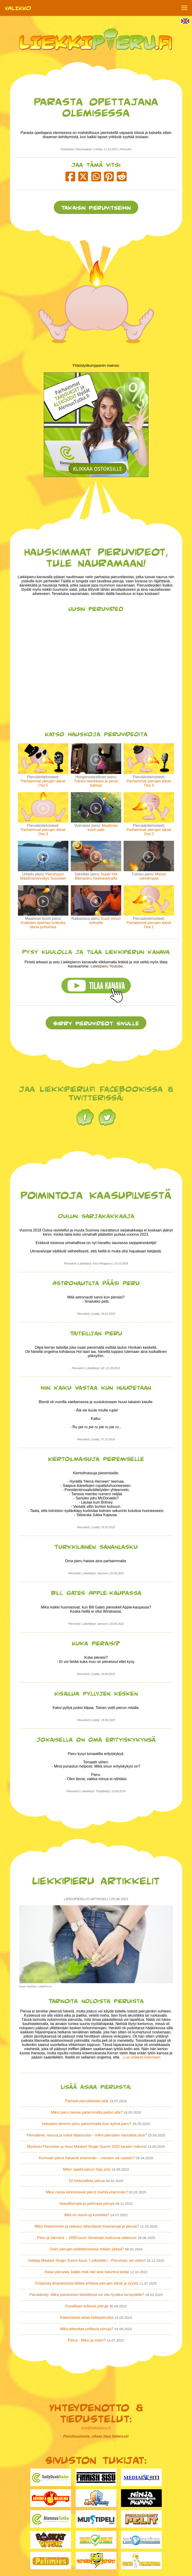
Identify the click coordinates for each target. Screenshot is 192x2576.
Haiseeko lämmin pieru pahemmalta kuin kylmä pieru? (86, 2124)
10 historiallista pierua (87, 2181)
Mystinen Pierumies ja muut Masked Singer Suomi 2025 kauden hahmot (86, 2147)
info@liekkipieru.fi (96, 2428)
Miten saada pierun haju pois (87, 2169)
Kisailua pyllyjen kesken (96, 1693)
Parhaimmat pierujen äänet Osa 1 (148, 925)
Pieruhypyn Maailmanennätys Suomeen (43, 876)
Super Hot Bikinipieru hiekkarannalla (96, 876)
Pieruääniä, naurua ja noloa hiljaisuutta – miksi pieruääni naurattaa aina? (87, 2135)
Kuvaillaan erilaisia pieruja (86, 2306)
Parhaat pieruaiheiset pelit (86, 2101)
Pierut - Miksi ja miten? (87, 2340)
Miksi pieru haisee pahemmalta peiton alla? (86, 2112)
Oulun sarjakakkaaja (96, 1215)
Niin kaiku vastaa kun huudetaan (96, 1387)
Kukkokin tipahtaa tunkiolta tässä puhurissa (43, 925)
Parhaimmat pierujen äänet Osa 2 (148, 832)
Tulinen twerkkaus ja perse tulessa (96, 783)
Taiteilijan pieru (96, 1333)
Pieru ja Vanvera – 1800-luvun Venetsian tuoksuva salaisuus (87, 2238)
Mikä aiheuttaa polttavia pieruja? (86, 2329)
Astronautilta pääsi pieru (96, 1282)
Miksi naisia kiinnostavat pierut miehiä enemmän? (87, 2192)
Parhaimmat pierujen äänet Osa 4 (148, 783)
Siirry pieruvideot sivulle (96, 1023)
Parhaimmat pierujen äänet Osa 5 (43, 783)
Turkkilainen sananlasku (96, 1546)
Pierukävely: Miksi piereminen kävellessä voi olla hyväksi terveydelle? (86, 2295)
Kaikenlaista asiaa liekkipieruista (86, 2317)
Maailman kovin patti (103, 828)
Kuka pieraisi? (96, 1643)
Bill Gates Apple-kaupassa (96, 1592)
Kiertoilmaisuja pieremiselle (96, 1458)
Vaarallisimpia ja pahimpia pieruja (86, 2204)
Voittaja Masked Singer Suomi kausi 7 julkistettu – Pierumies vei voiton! (86, 2260)
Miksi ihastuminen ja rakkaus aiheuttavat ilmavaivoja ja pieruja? (86, 2226)
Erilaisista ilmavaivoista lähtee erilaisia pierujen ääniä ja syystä (86, 2283)
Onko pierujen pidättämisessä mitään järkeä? (87, 2249)
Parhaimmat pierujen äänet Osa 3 (43, 832)
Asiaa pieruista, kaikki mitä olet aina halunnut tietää (86, 2272)
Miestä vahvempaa (152, 876)
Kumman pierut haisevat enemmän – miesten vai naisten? (87, 2158)
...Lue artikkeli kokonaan (140, 2057)
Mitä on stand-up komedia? (86, 2215)
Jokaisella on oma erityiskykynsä (95, 1739)
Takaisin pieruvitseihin (96, 207)
